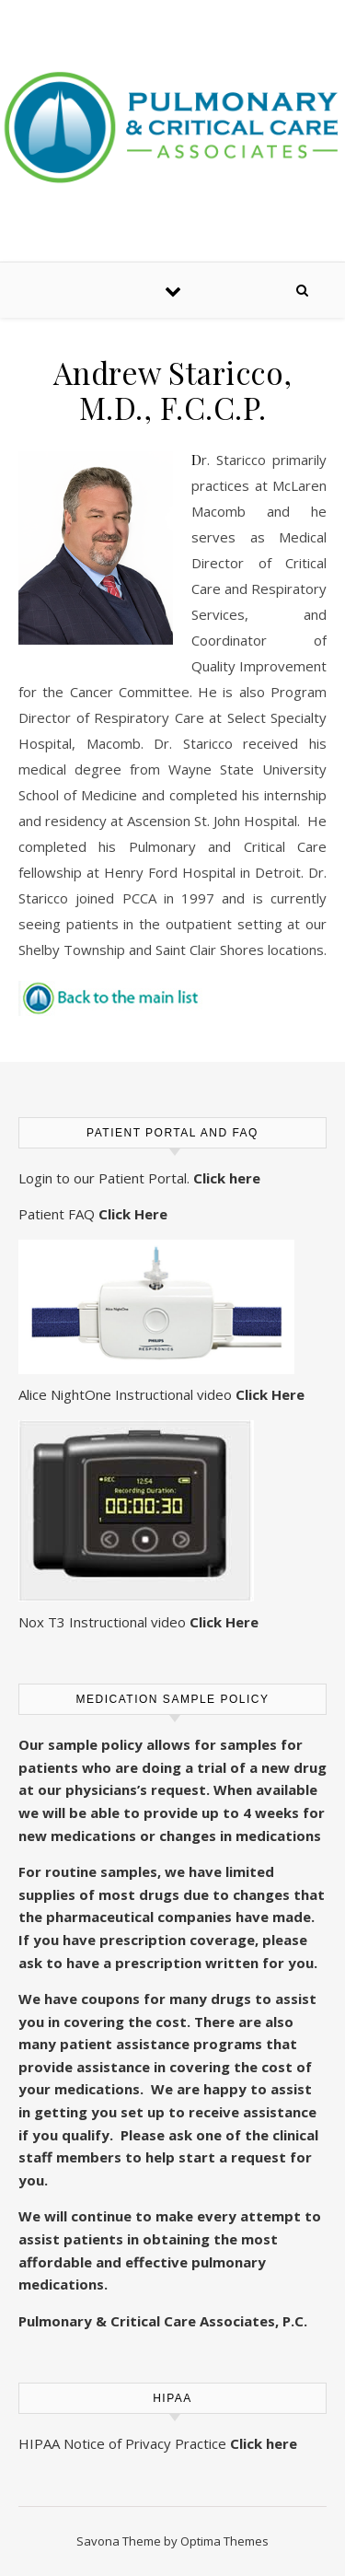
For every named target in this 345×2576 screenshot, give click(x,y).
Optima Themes (224, 2541)
